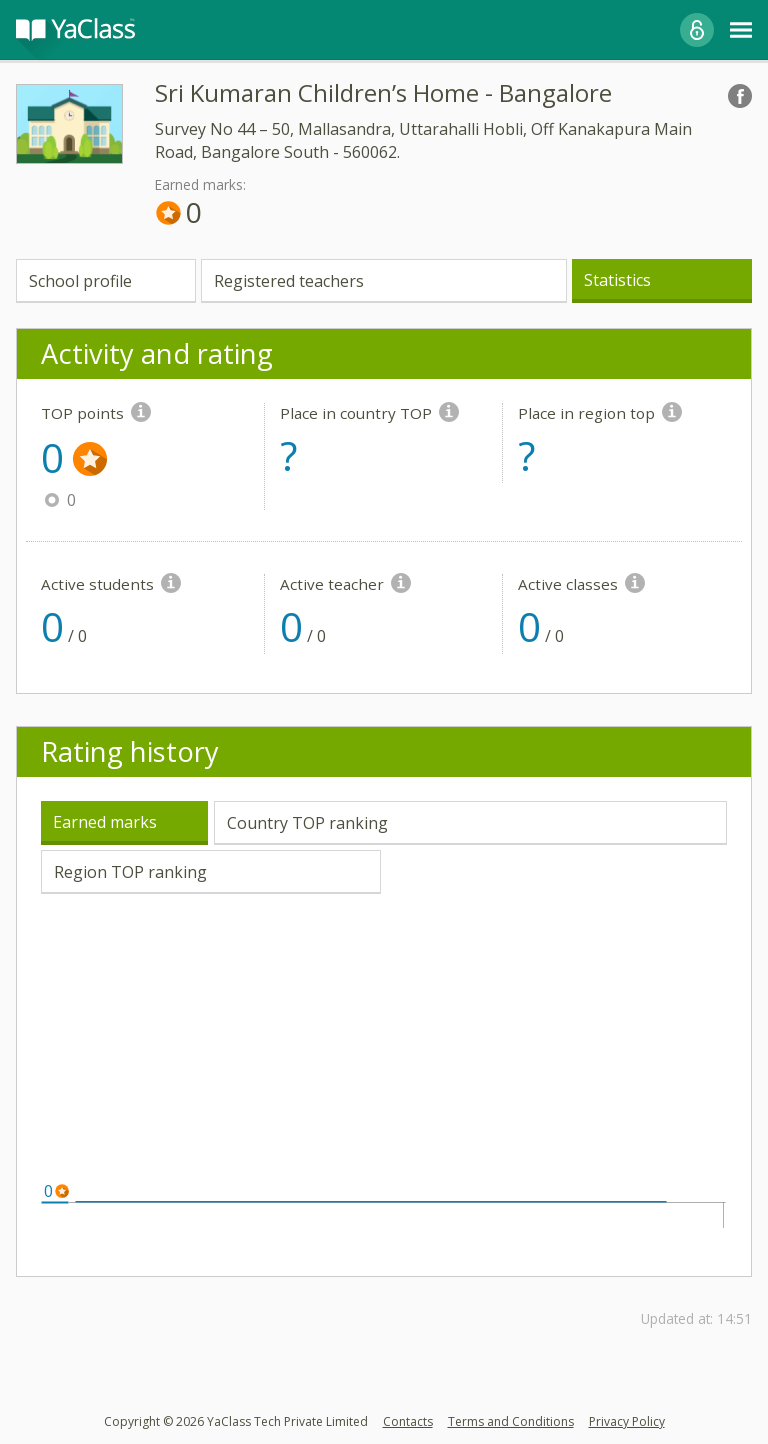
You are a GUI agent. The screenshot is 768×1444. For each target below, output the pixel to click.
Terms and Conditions (511, 1421)
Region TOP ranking (130, 872)
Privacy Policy (627, 1421)
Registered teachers (289, 281)
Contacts (408, 1421)
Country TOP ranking (307, 823)
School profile (80, 281)
